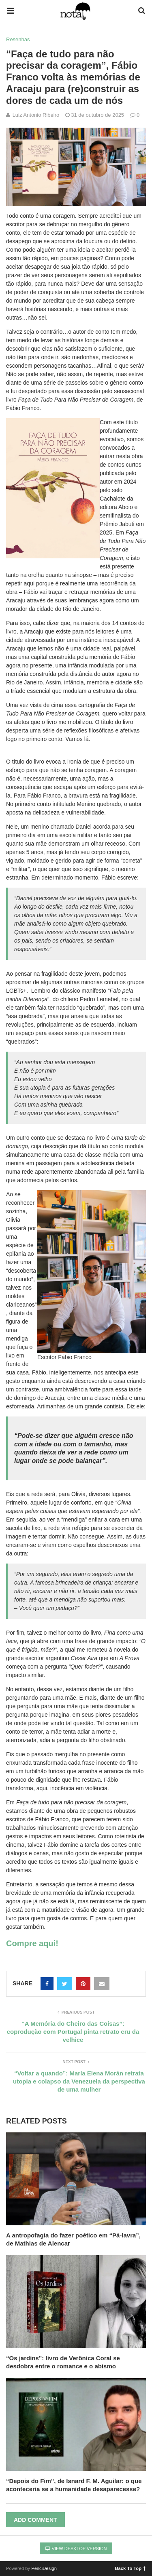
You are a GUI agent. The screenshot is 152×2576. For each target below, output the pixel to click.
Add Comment (35, 2520)
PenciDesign (44, 2568)
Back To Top (130, 2568)
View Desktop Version (76, 2548)
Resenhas (18, 39)
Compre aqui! (32, 1943)
